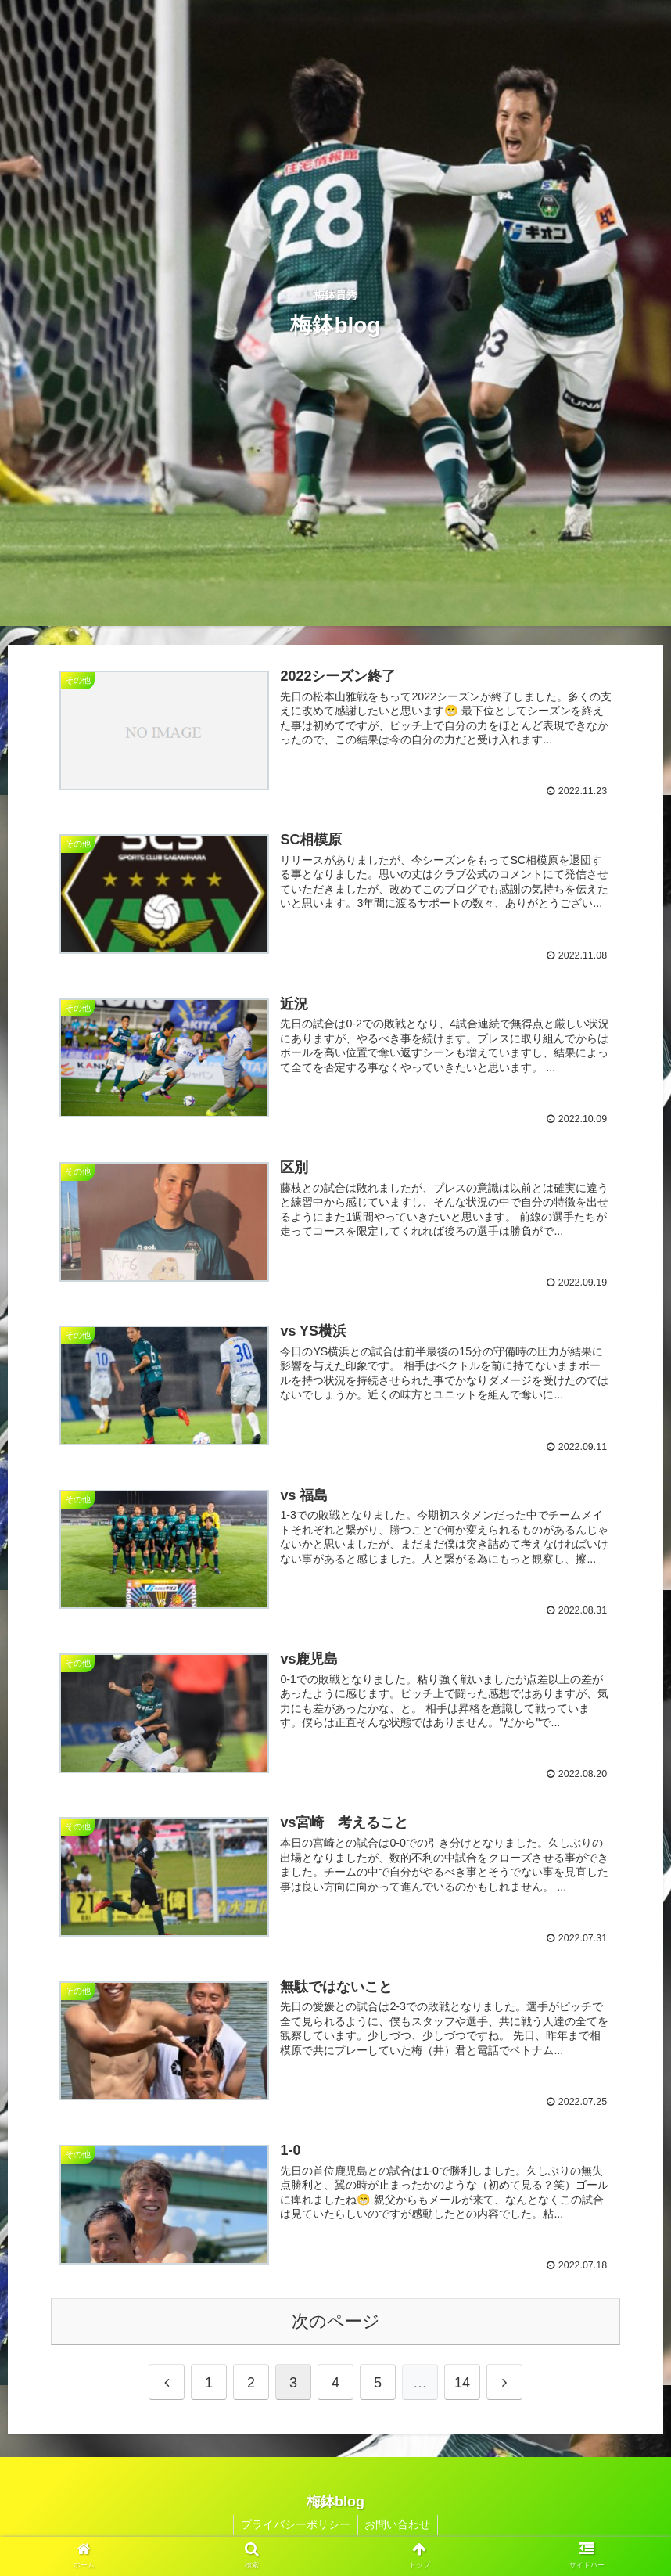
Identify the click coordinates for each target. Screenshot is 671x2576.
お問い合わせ (399, 2527)
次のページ (336, 2323)
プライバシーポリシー (295, 2527)
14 (462, 2386)
